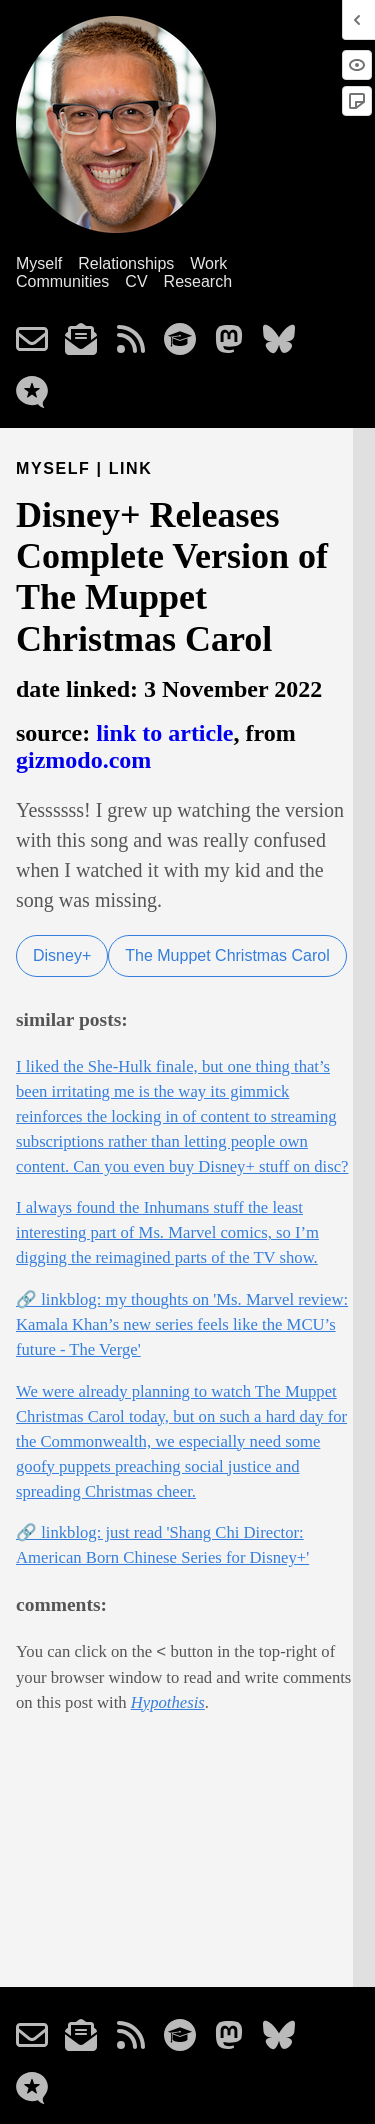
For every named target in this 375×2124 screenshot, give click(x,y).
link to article (164, 733)
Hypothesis (168, 1702)
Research (198, 281)
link (131, 468)
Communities (62, 281)
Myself (39, 263)
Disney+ (62, 955)
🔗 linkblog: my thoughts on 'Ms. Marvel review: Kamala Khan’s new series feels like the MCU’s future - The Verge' (182, 1324)
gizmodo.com (83, 760)
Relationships (126, 263)
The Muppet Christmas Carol (227, 955)
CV (136, 281)
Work (208, 263)
